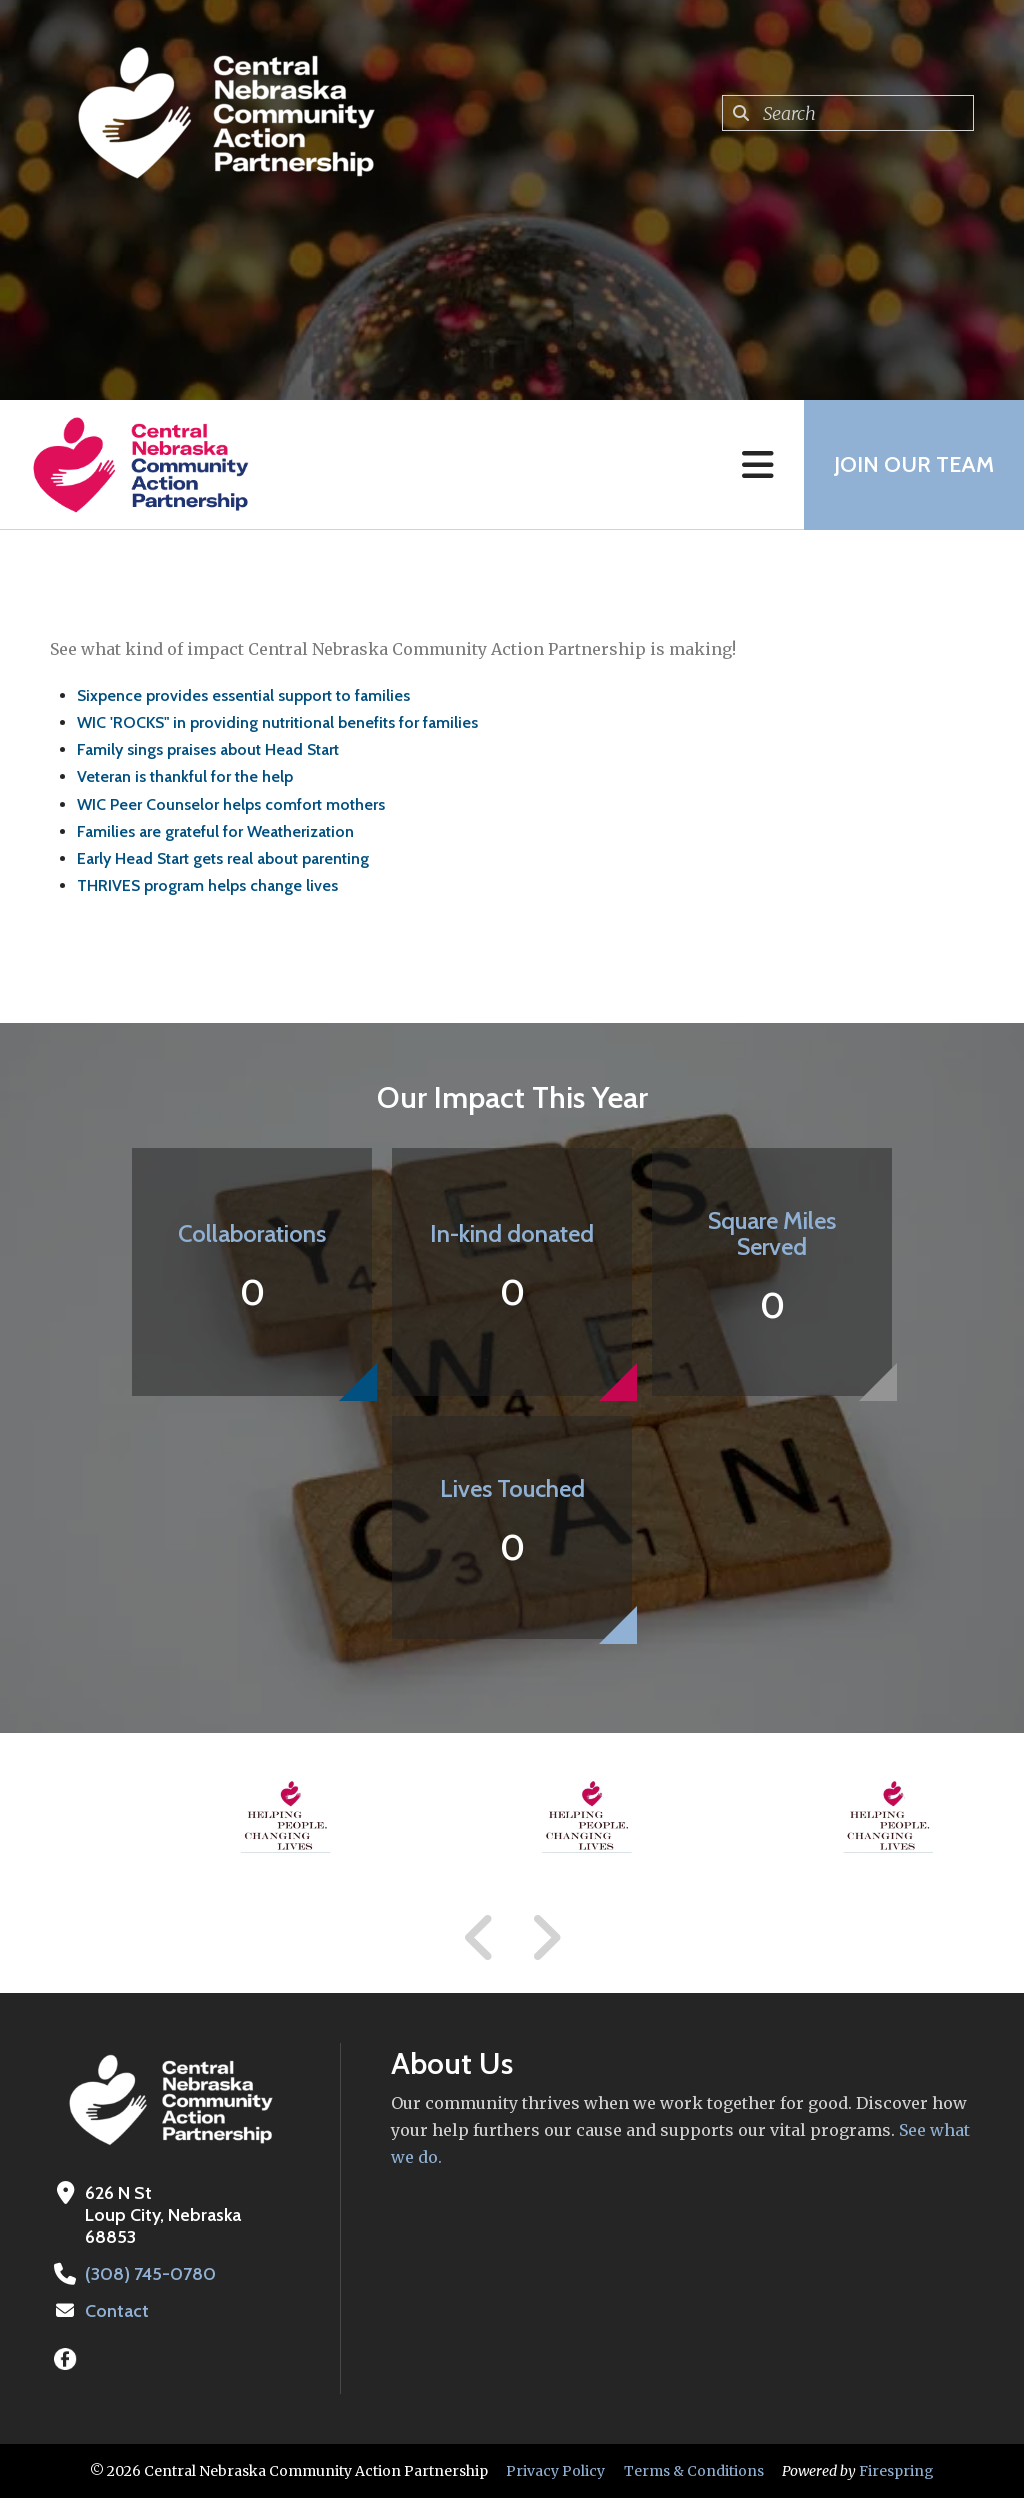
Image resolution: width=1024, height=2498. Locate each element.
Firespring (896, 2471)
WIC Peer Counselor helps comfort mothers (231, 804)
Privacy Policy (555, 2471)
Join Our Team (914, 464)
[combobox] (848, 113)
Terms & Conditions (694, 2471)
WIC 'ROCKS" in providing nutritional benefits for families (277, 722)
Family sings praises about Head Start (208, 749)
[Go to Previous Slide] (480, 1938)
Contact (117, 2311)
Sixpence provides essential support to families (243, 695)
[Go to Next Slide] (545, 1938)
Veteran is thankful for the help (185, 776)
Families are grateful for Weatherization (215, 831)
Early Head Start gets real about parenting (223, 858)
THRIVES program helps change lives (207, 885)
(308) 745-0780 (150, 2274)
